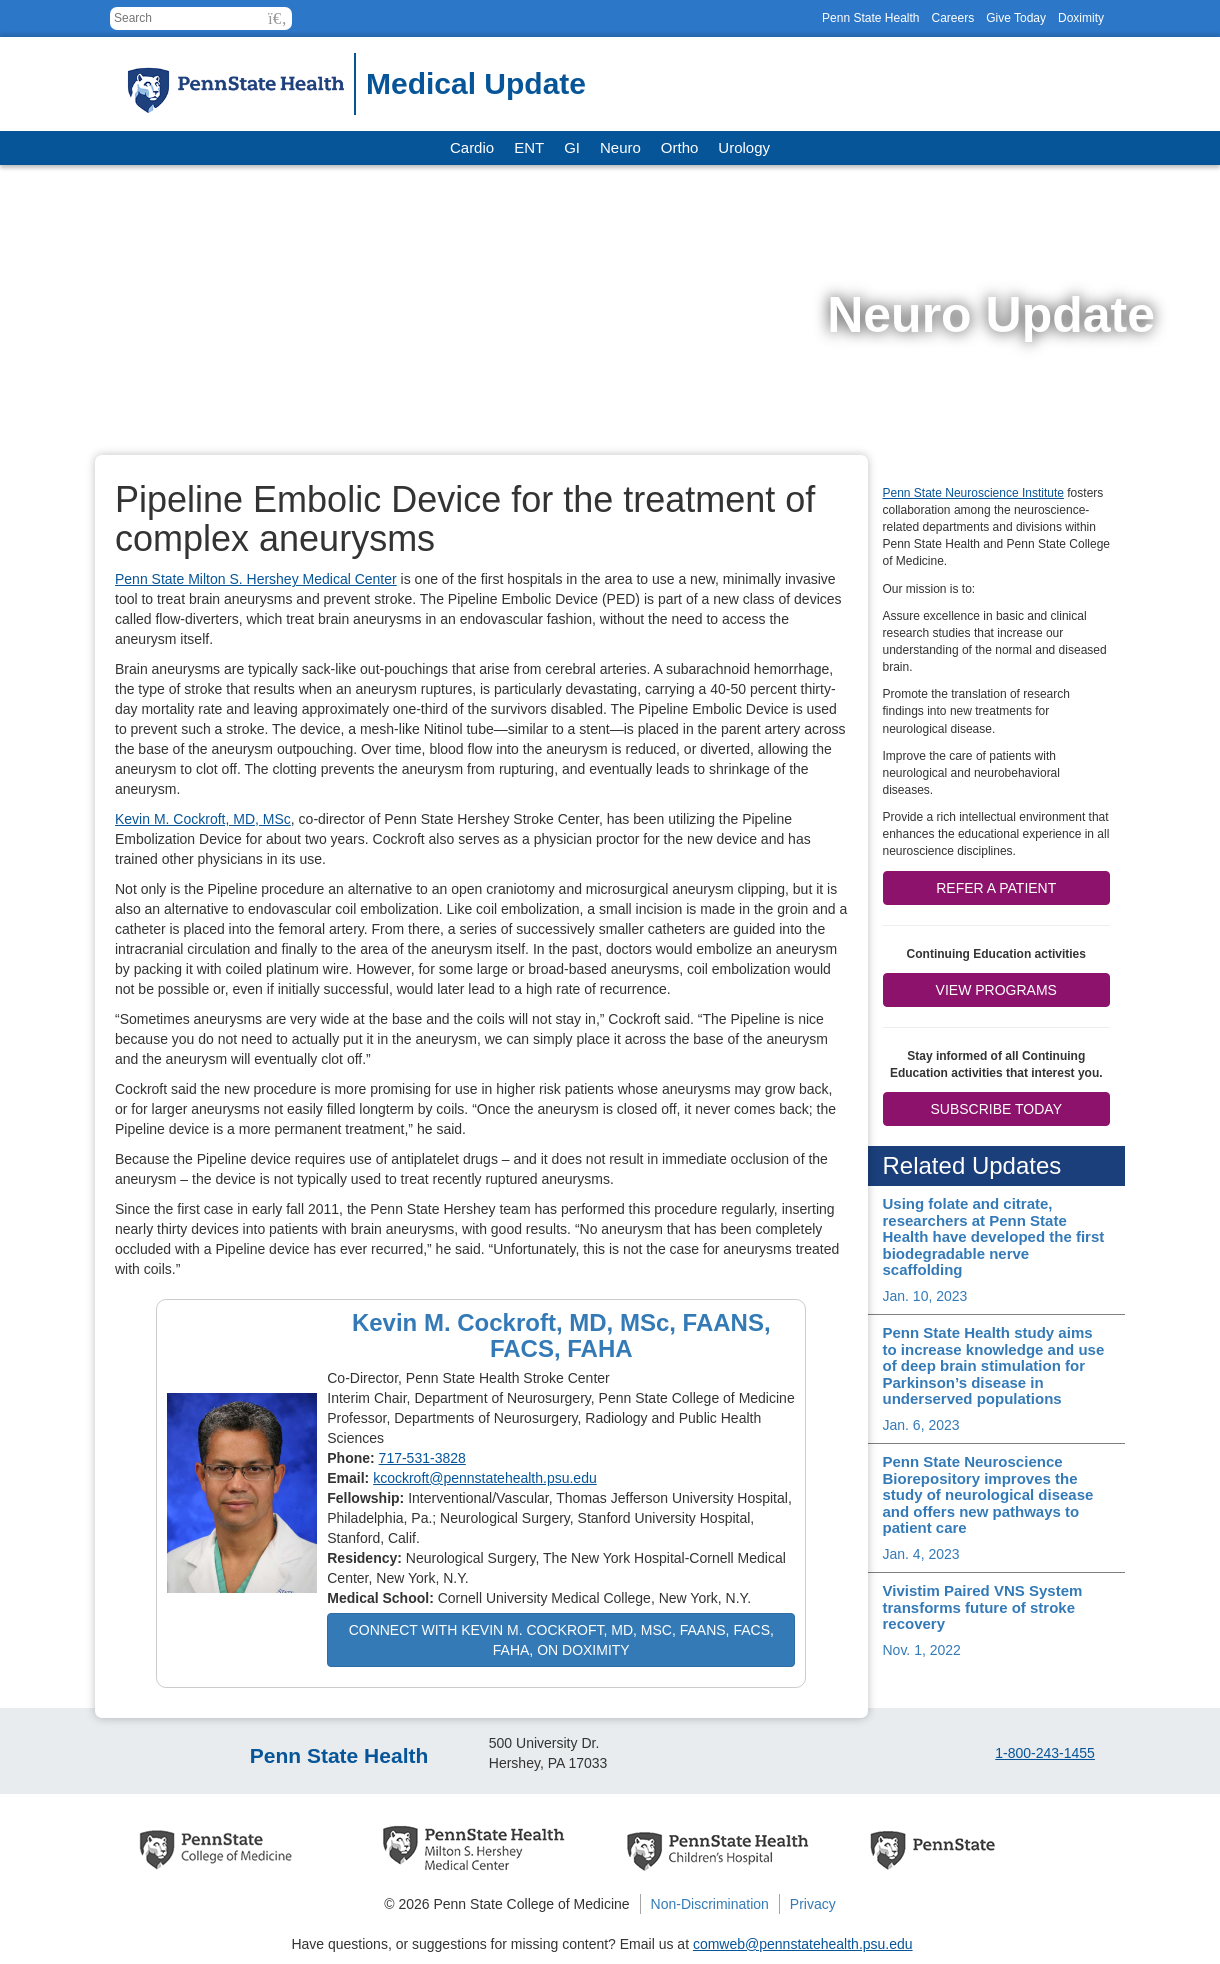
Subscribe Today (996, 1109)
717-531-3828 (422, 1458)
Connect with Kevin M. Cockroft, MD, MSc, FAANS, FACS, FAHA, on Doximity (561, 1640)
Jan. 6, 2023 (921, 1425)
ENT (529, 147)
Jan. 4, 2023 (921, 1554)
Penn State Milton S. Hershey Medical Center (256, 579)
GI (572, 147)
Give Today (1016, 18)
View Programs (996, 990)
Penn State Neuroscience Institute (973, 493)
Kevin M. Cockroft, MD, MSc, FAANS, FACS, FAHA (561, 1335)
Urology (744, 147)
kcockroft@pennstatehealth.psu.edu (485, 1478)
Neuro (620, 147)
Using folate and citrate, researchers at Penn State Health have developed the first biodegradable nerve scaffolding (994, 1236)
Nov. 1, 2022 (922, 1650)
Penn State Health (870, 18)
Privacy (813, 1904)
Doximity (1081, 18)
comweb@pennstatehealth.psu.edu (803, 1944)
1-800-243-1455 (1045, 1753)
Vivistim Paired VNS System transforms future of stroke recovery (983, 1607)
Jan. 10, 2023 (925, 1296)
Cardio (472, 147)
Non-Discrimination (710, 1904)
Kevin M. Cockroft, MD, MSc (203, 819)
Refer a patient (996, 888)
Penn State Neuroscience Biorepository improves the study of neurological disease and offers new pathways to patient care (988, 1494)
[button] (277, 18)
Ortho (680, 147)
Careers (952, 18)
